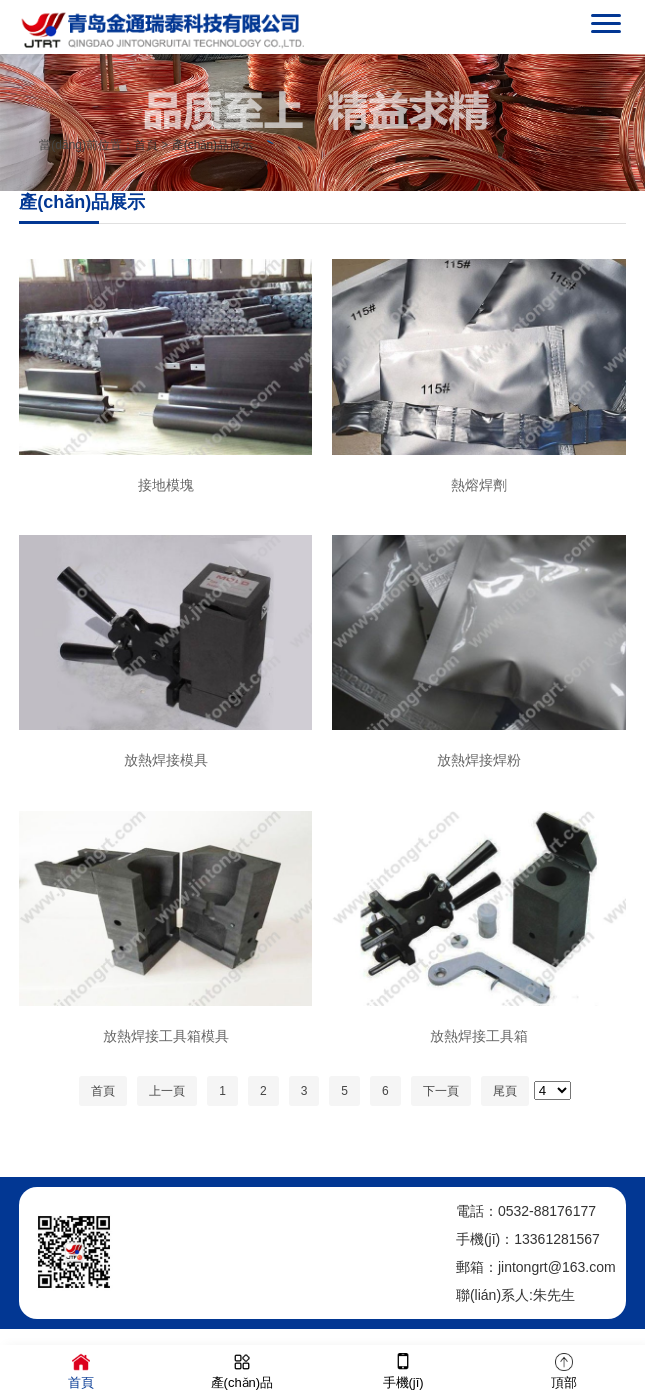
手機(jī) (403, 1369)
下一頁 (441, 1091)
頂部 (564, 1369)
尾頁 (505, 1091)
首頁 (146, 145)
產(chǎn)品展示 (212, 145)
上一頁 (167, 1091)
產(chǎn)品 (242, 1369)
